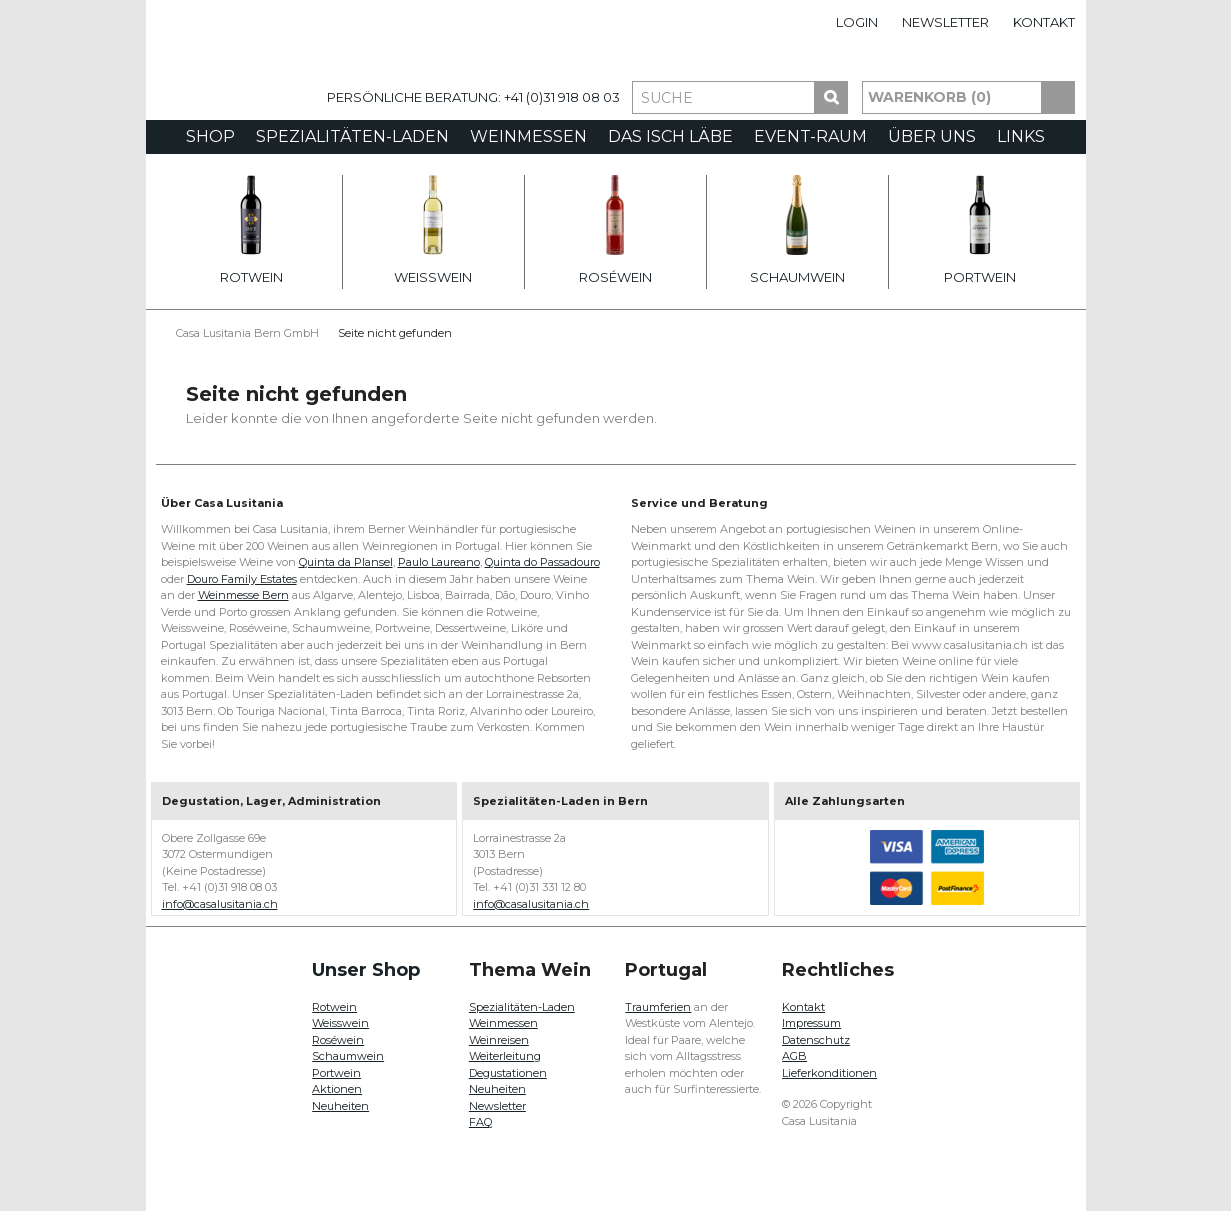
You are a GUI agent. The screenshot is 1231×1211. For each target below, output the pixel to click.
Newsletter (945, 22)
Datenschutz (816, 1040)
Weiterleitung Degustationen (508, 1064)
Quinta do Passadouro (542, 562)
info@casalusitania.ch (220, 904)
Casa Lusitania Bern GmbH (247, 333)
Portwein (980, 230)
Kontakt (1044, 22)
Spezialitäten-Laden (352, 136)
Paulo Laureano (439, 562)
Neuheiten (340, 1106)
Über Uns (932, 136)
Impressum (811, 1023)
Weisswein (433, 230)
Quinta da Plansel (346, 562)
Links (1021, 136)
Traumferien (658, 1007)
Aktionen (337, 1089)
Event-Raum (810, 136)
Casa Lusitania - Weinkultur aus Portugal (231, 82)
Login (857, 22)
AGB (794, 1056)
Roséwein (615, 230)
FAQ (480, 1122)
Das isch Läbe (670, 136)
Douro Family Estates (242, 579)
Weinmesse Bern (243, 595)
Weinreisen (499, 1040)
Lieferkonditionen (829, 1073)
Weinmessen (528, 136)
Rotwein (251, 230)
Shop (210, 136)
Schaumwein (797, 230)
